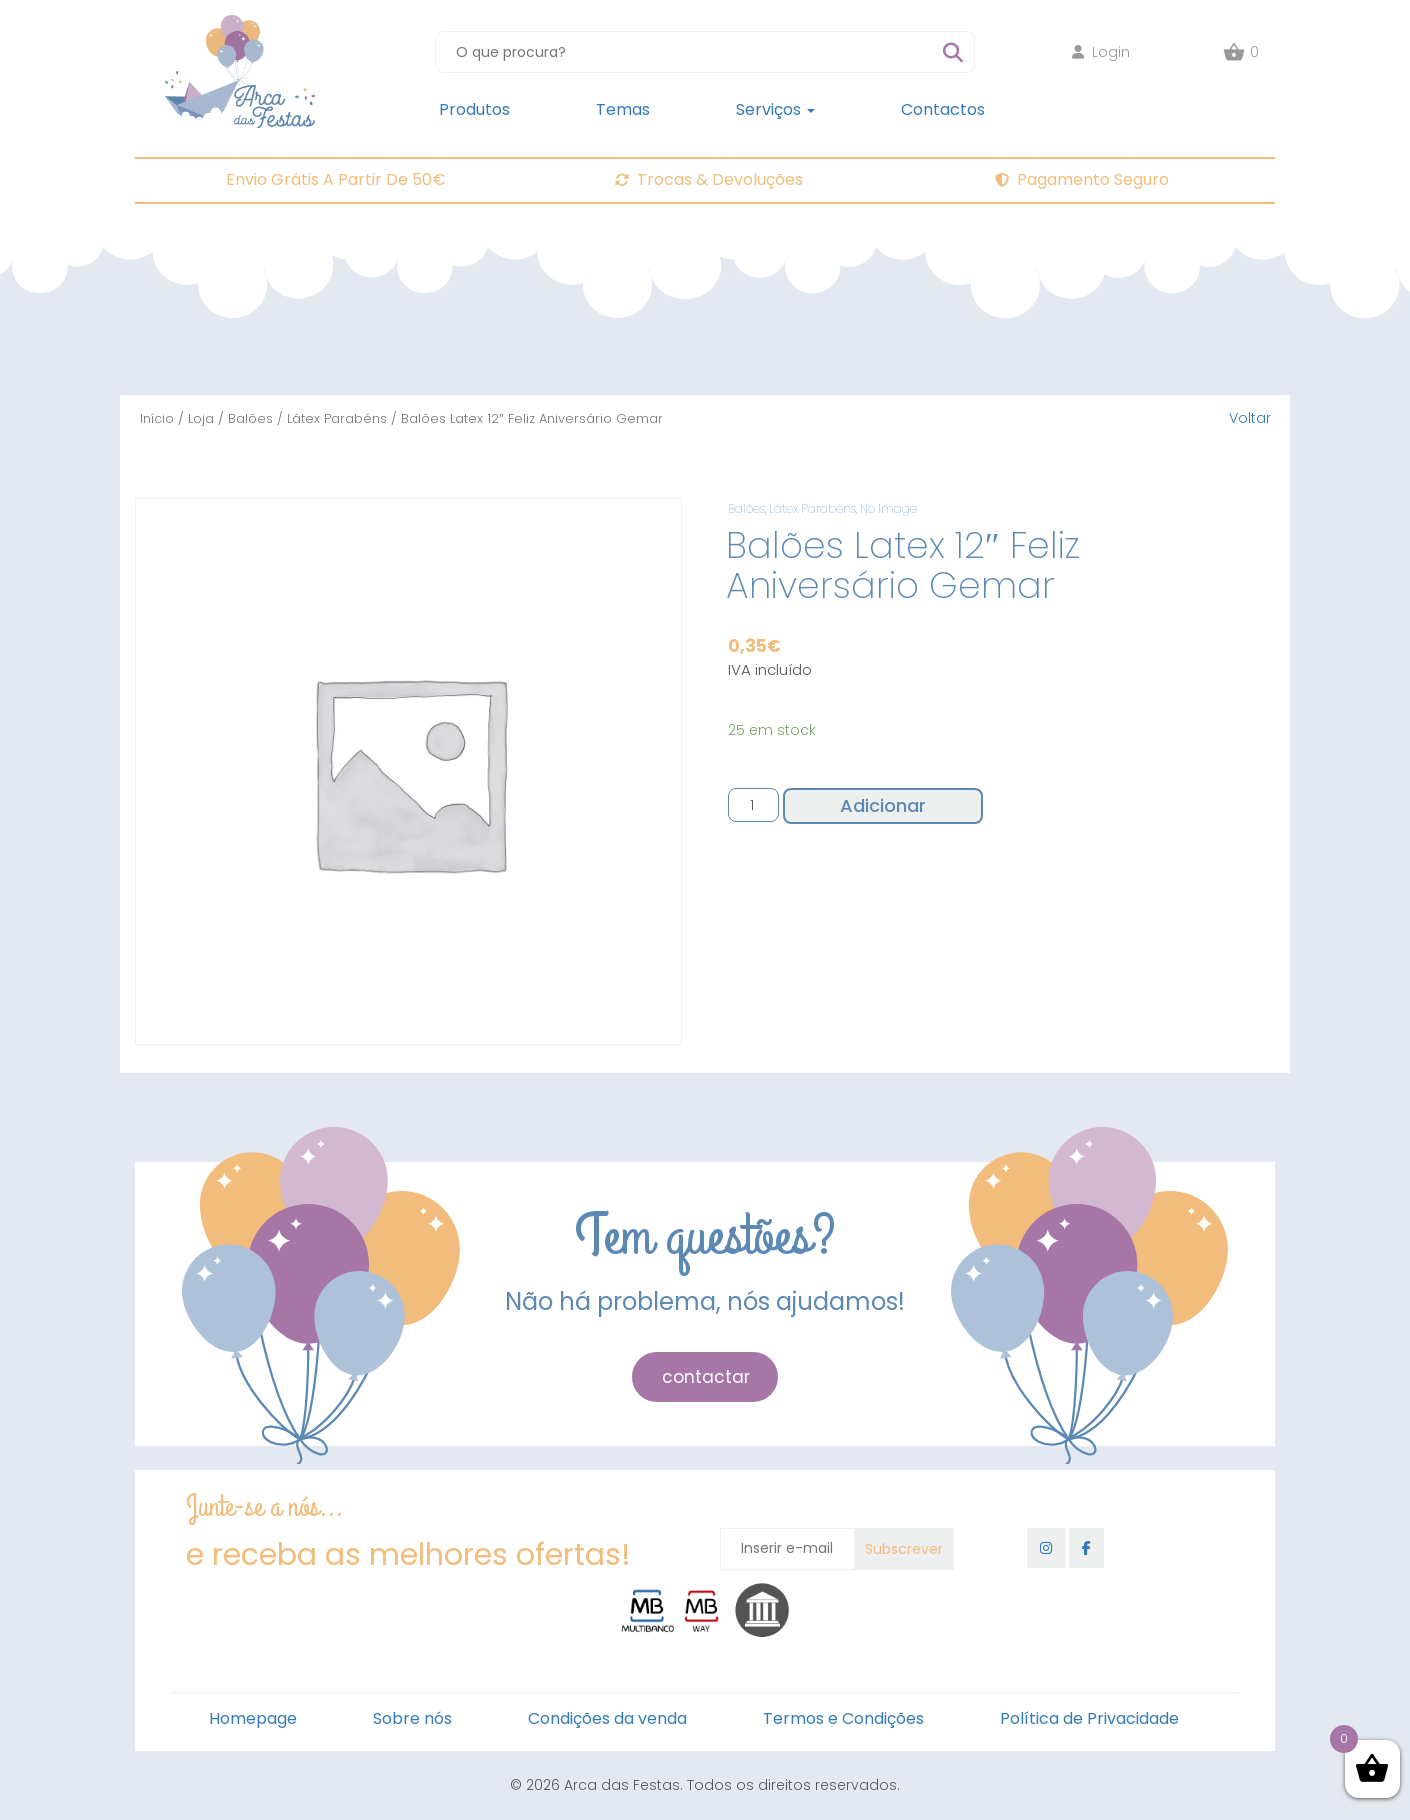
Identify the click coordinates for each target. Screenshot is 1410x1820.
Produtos (474, 109)
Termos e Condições (843, 1718)
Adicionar (883, 805)
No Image (888, 508)
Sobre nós (412, 1718)
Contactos (943, 109)
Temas (623, 109)
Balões (250, 418)
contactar (706, 1377)
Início (157, 418)
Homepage (253, 1718)
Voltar (1250, 418)
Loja (201, 418)
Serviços (775, 109)
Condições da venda (607, 1718)
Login (1101, 52)
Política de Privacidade (1089, 1718)
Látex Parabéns (337, 418)
